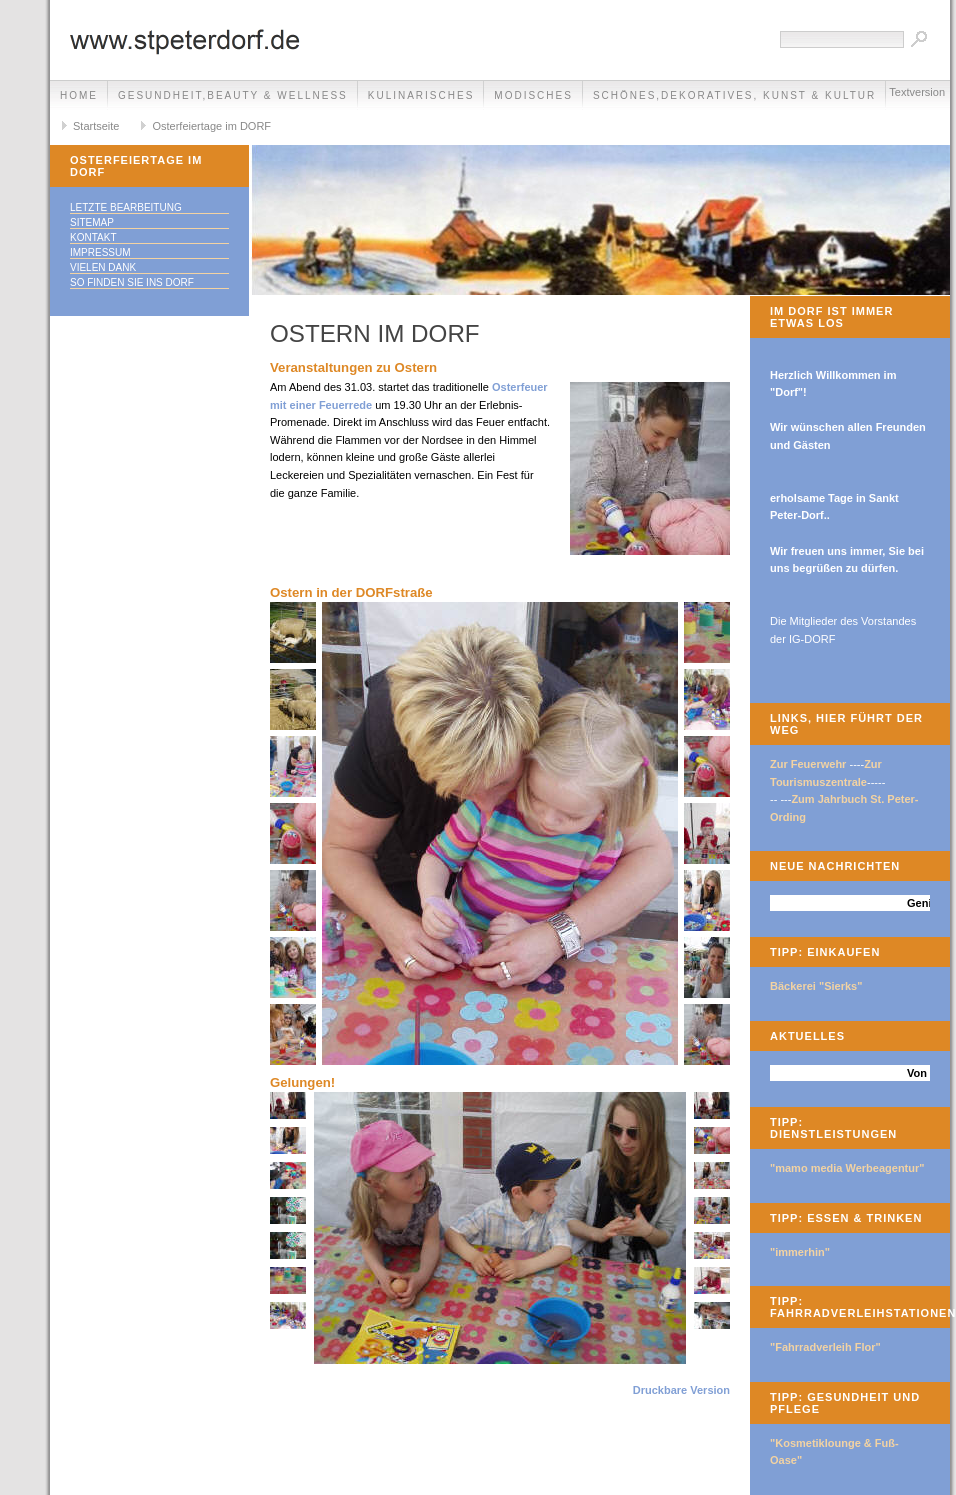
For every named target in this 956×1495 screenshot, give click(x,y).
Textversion (917, 92)
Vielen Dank (103, 267)
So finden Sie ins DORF (132, 282)
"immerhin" (800, 1252)
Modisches (533, 95)
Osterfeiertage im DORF (211, 126)
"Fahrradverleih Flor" (825, 1347)
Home (79, 95)
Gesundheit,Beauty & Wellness (233, 95)
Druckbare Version (681, 1390)
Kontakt (93, 237)
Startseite (96, 126)
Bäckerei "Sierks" (816, 986)
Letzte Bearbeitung (126, 207)
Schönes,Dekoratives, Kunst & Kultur (734, 95)
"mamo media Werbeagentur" (847, 1168)
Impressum (100, 252)
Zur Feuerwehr (808, 764)
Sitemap (92, 222)
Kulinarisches (421, 95)
